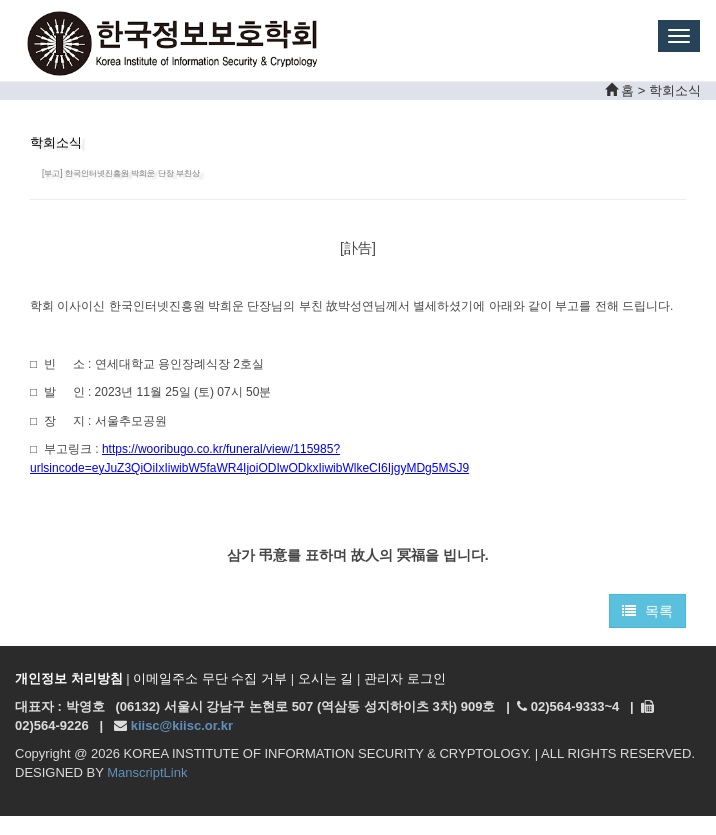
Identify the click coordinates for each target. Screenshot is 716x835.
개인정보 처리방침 (69, 678)
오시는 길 (326, 678)
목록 (647, 611)
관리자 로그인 (405, 678)
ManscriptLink (147, 772)
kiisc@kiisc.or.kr (182, 725)
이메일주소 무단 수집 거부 (210, 678)
